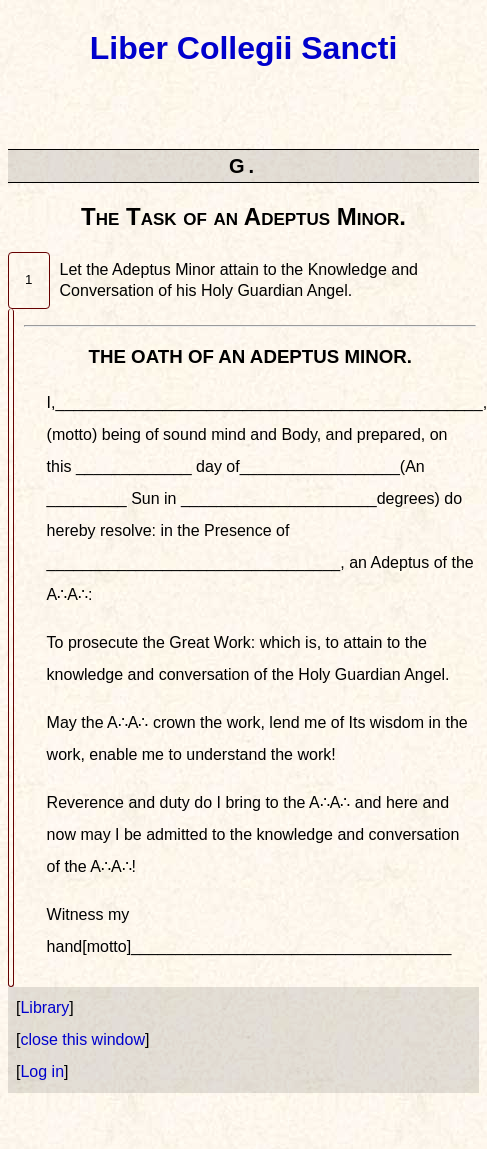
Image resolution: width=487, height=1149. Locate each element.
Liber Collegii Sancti (244, 48)
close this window (82, 1039)
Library (44, 1007)
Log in (42, 1071)
